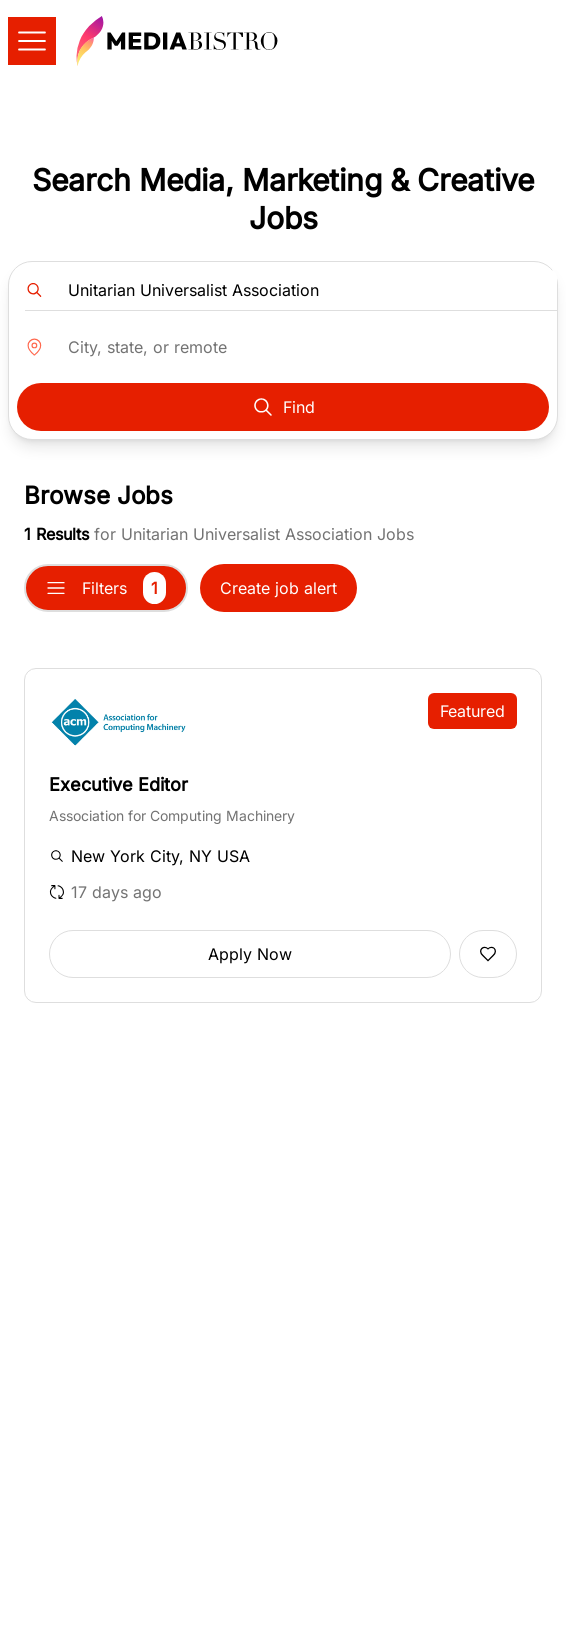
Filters (106, 588)
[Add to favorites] (488, 954)
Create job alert (278, 588)
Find (283, 407)
